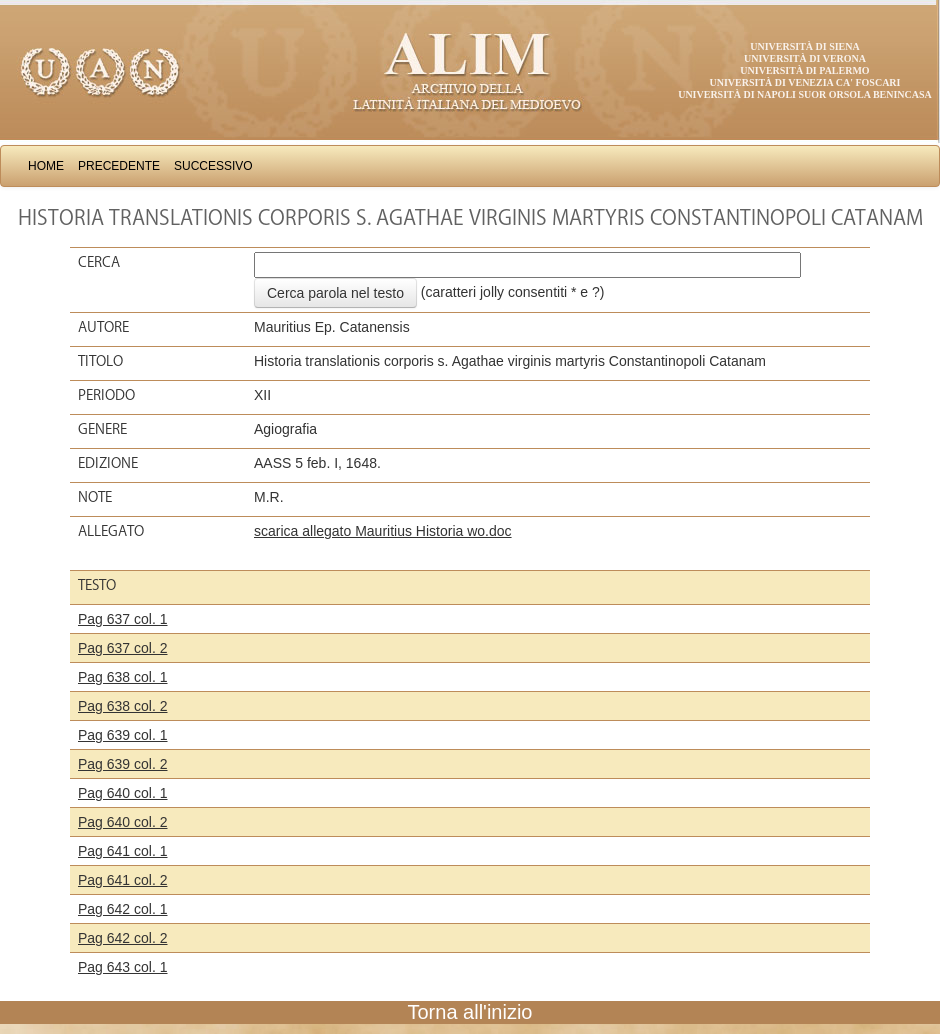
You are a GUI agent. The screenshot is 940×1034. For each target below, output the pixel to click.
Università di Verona (805, 58)
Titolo (100, 361)
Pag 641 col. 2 (123, 880)
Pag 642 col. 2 (123, 938)
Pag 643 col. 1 (123, 967)
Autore (103, 327)
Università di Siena (804, 46)
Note (95, 497)
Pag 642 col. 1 (123, 909)
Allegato (111, 531)
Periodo (106, 395)
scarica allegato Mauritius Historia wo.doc (383, 531)
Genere (102, 429)
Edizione (108, 463)
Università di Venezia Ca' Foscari (805, 82)
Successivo (213, 166)
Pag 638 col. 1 (123, 677)
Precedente (119, 166)
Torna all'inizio (470, 1012)
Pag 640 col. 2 (123, 822)
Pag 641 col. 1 (123, 851)
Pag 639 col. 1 (123, 735)
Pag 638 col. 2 (123, 706)
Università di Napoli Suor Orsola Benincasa (805, 94)
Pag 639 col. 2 (123, 764)
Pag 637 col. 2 (123, 648)
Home (46, 166)
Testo (97, 585)
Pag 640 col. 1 (123, 793)
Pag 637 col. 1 (123, 619)
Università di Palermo (804, 70)
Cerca (99, 262)
